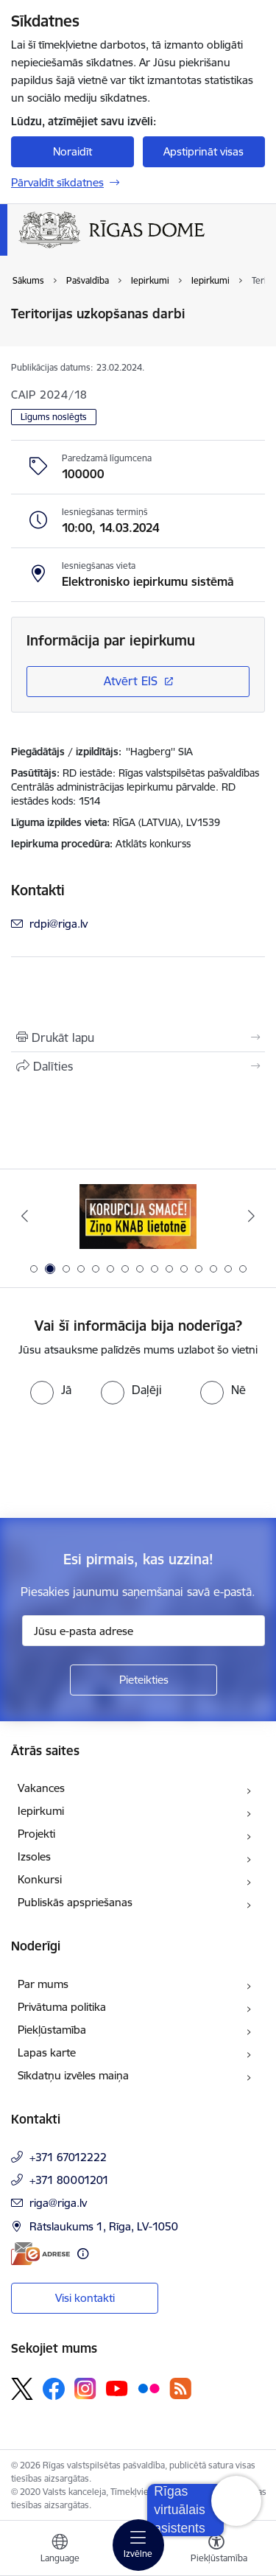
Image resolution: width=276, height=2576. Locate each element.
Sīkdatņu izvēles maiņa (73, 2075)
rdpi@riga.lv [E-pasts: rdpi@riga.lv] (58, 924)
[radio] (50, 1390)
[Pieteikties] (143, 1680)
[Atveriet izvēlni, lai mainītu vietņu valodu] (59, 2550)
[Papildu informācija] (82, 2253)
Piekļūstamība (52, 2030)
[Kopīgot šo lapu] (138, 1066)
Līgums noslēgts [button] (54, 416)
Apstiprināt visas (203, 151)
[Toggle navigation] (138, 2545)
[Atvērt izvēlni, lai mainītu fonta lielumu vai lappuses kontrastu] (216, 2550)
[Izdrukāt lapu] (138, 1037)
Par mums (43, 1984)
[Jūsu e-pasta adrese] (143, 1630)
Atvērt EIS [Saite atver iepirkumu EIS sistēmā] (131, 680)
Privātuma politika (62, 2007)
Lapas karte (47, 2052)
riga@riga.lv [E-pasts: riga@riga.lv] (58, 2203)
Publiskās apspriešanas (75, 1902)
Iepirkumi (41, 1811)
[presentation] (123, 1459)
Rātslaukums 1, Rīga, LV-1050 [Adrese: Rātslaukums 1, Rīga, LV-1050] (103, 2226)
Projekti (36, 1834)
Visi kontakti (85, 2298)
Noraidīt (72, 151)
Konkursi (40, 1879)
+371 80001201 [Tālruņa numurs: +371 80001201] (69, 2180)
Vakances (41, 1788)
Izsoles (34, 1856)
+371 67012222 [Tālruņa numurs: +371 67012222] (68, 2157)
